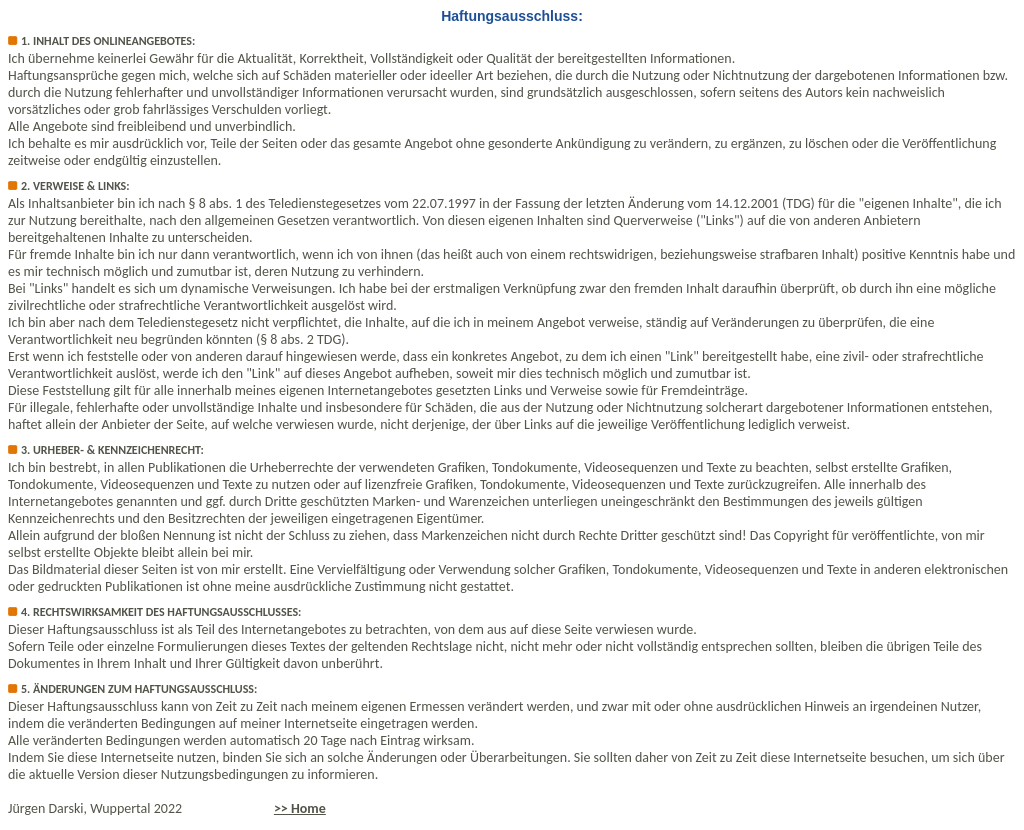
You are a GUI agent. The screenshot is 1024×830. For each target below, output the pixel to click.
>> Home (300, 808)
